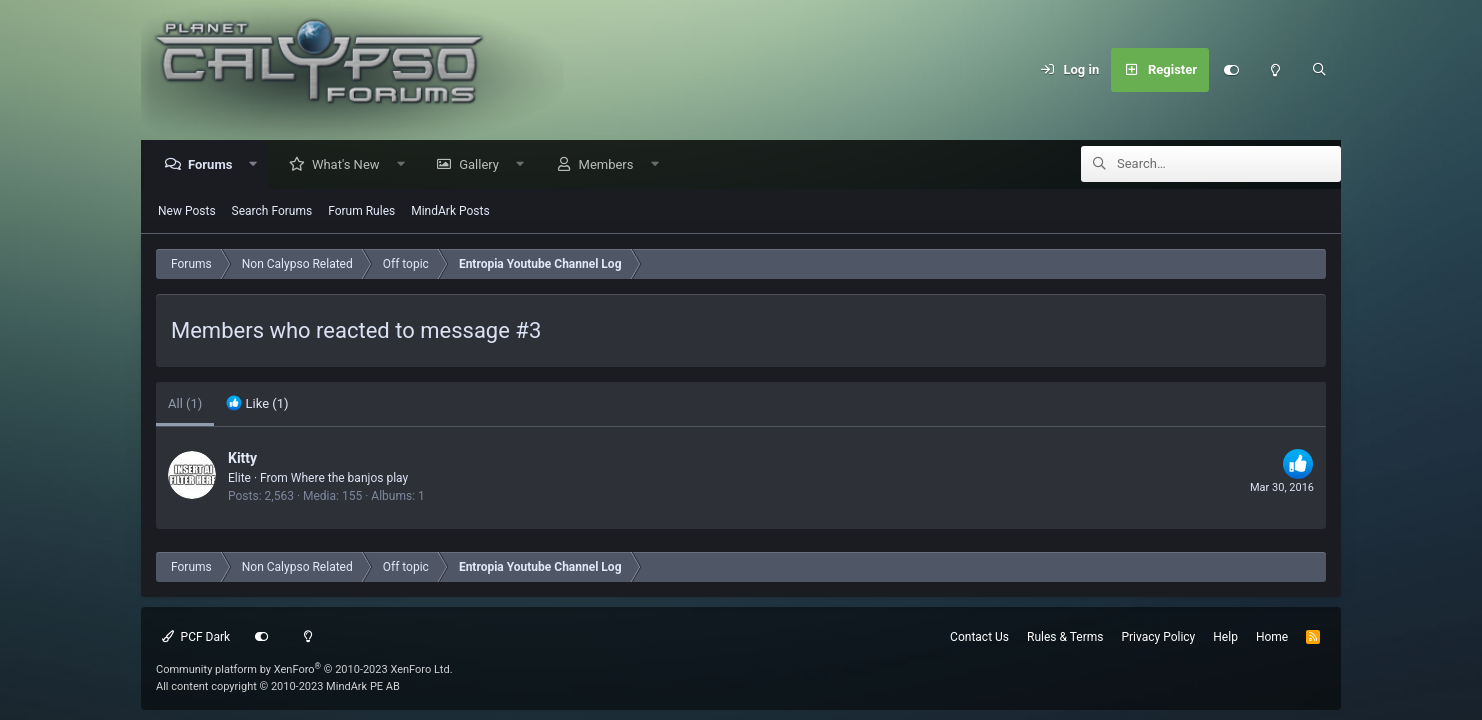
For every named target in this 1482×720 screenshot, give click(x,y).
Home (1272, 637)
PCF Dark (196, 637)
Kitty (242, 459)
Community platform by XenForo (304, 669)
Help (1225, 637)
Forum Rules (361, 212)
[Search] (1319, 70)
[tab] (257, 405)
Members (611, 165)
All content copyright (278, 686)
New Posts (187, 212)
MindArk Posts (450, 212)
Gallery (484, 165)
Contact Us (979, 637)
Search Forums (272, 212)
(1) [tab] (185, 404)
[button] (258, 165)
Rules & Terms (1065, 637)
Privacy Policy (1158, 637)
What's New (351, 165)
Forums (215, 165)
